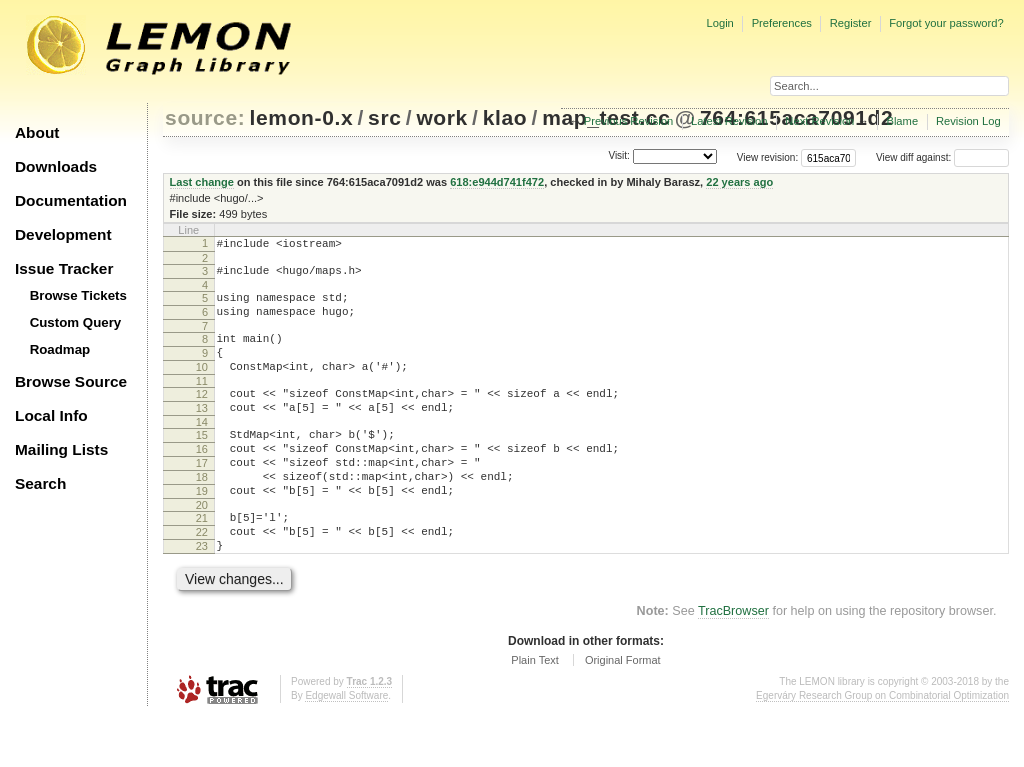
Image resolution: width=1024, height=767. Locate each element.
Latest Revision (729, 121)
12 (202, 415)
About (37, 132)
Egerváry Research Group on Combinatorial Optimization (882, 746)
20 (202, 547)
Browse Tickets (78, 295)
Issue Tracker (64, 268)
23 (202, 594)
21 (202, 560)
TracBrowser (733, 662)
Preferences (782, 23)
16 (202, 479)
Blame (902, 121)
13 (202, 432)
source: (205, 117)
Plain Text (535, 711)
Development (63, 234)
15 (202, 462)
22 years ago (739, 182)
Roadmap (60, 349)
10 (202, 385)
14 (202, 449)
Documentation (71, 200)
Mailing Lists (61, 449)
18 (202, 513)
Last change (202, 182)
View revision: (768, 157)
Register (851, 23)
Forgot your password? (946, 23)
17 (202, 496)
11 (202, 402)
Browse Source (71, 381)
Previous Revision (629, 121)
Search (40, 483)
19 (202, 530)
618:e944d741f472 (497, 182)
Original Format (623, 711)
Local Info (51, 415)
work (442, 117)
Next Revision (819, 121)
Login (719, 23)
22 (202, 577)
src (384, 117)
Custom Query (76, 322)
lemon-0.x (302, 117)
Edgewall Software (346, 746)
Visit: (619, 156)
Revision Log (968, 121)
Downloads (56, 166)
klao (505, 117)
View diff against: (942, 157)
